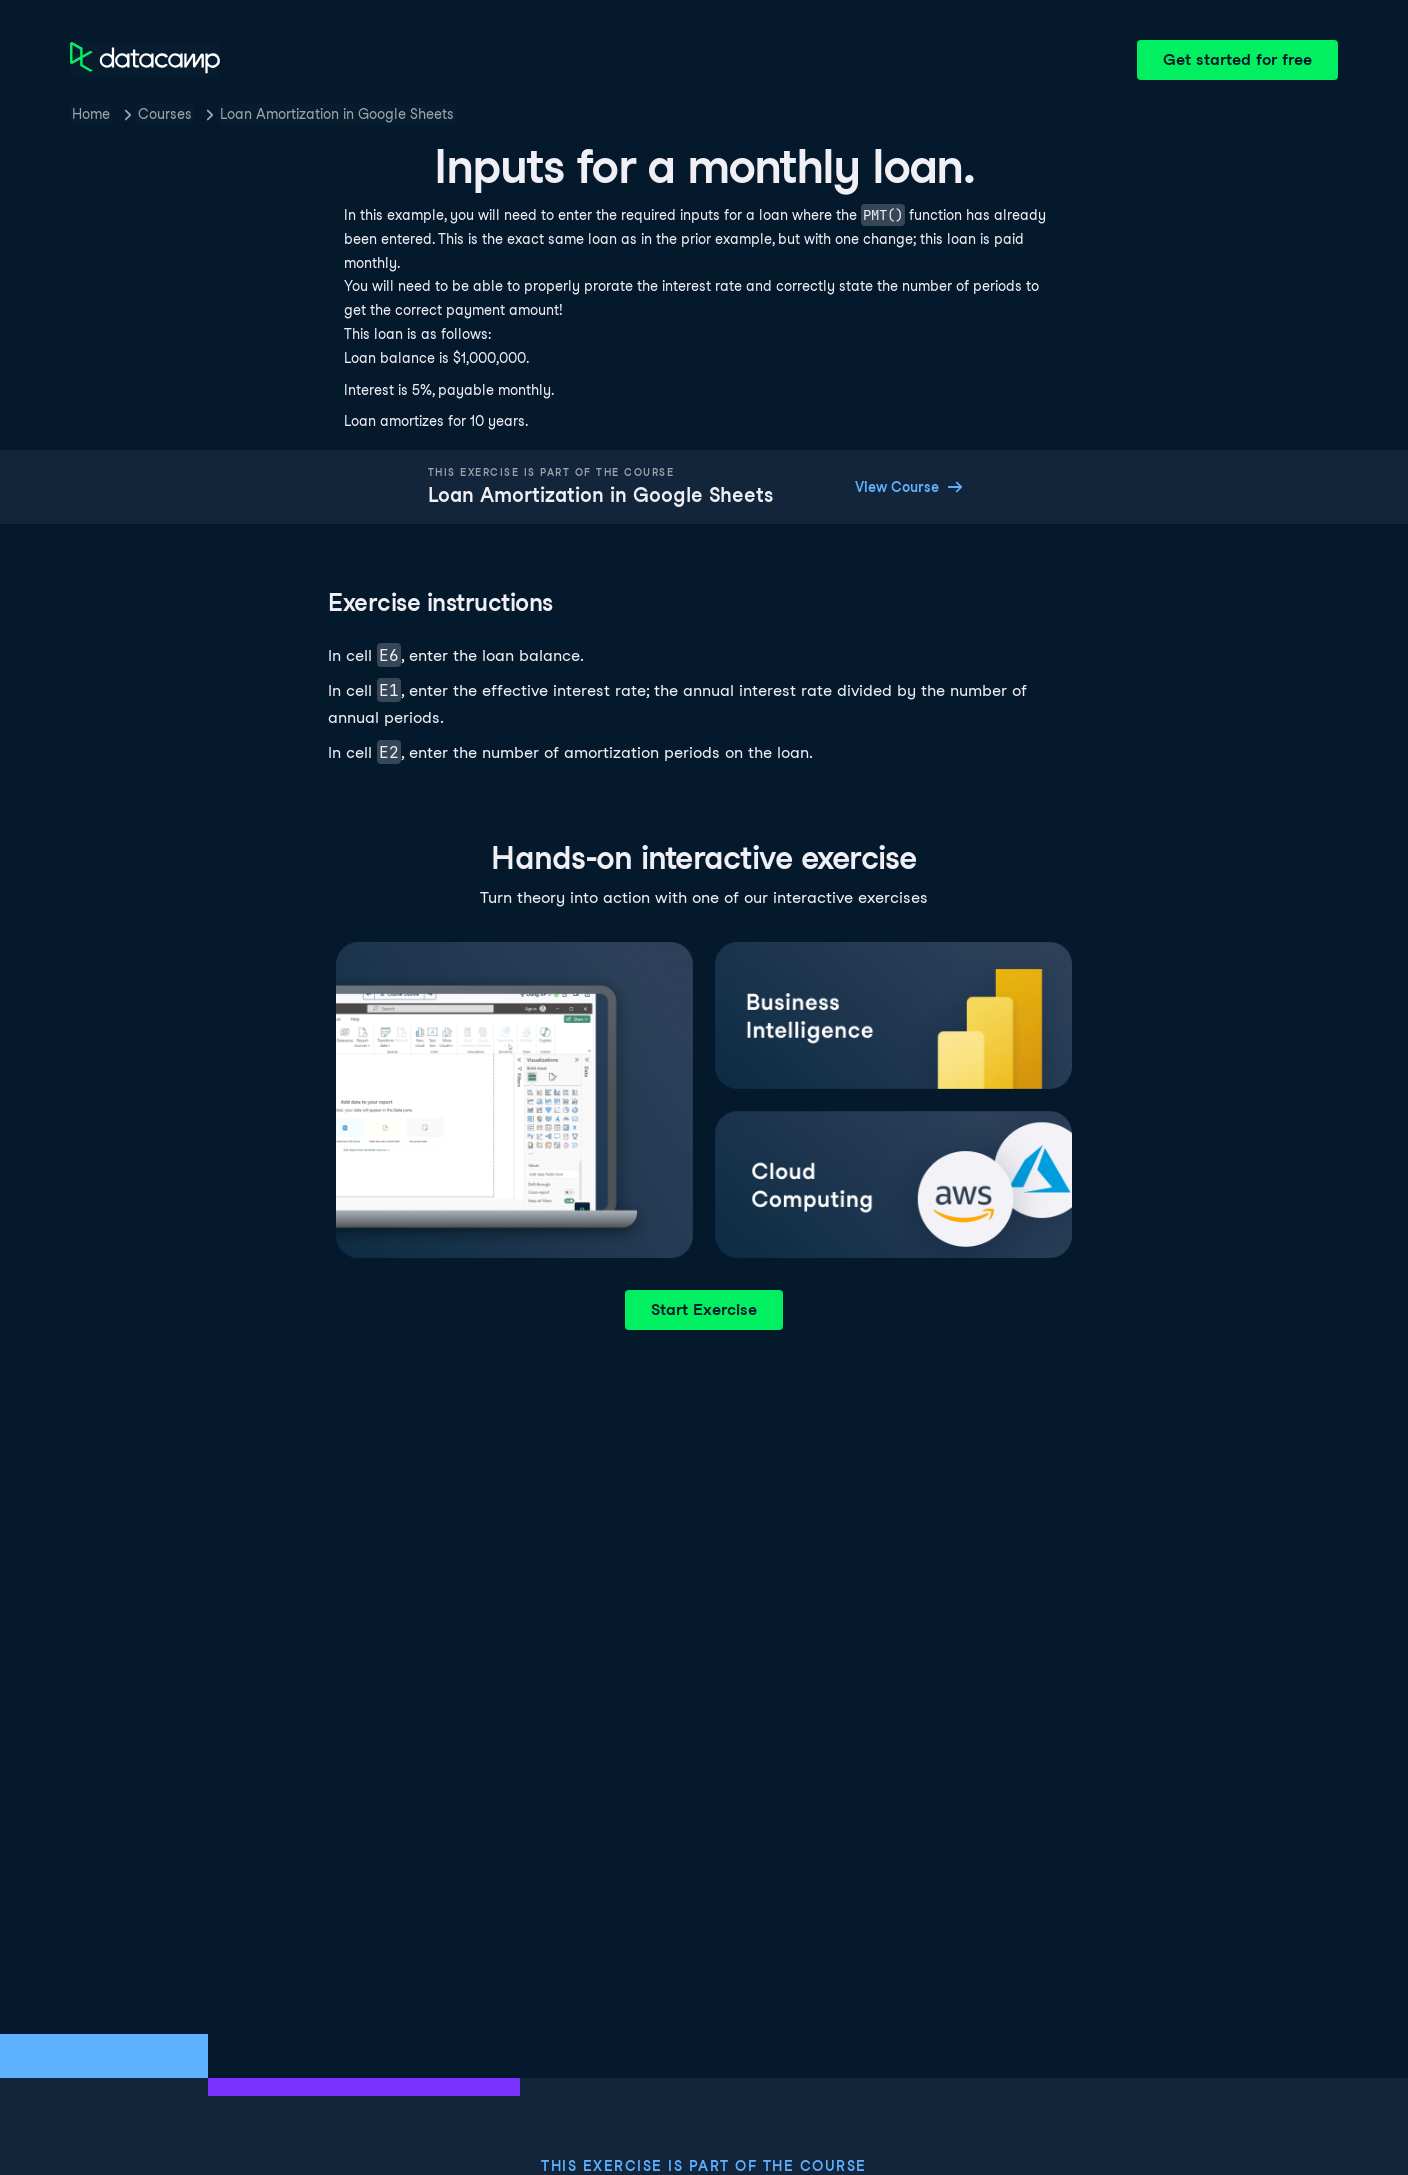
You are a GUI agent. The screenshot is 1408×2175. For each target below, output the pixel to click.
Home (91, 114)
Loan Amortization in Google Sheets (337, 114)
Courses (165, 114)
